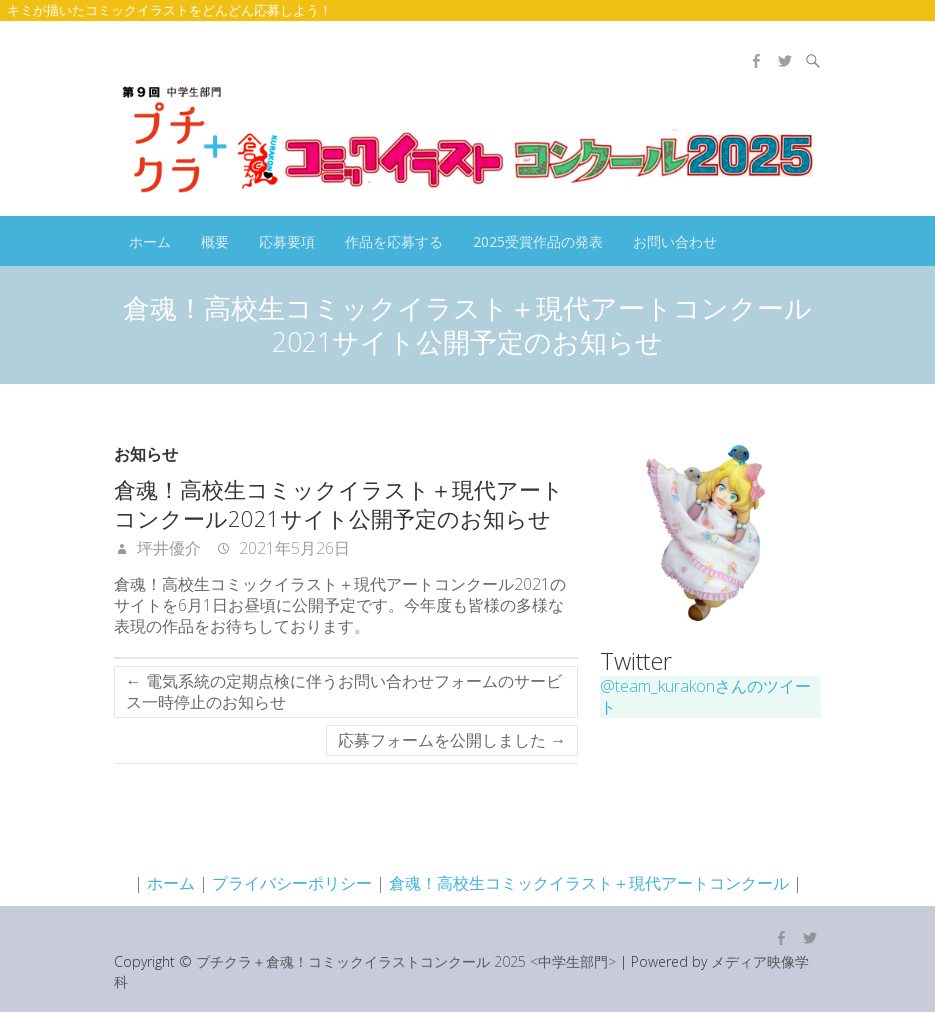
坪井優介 (167, 548)
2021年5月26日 (292, 548)
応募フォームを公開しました (452, 740)
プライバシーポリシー (292, 883)
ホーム (150, 241)
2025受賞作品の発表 (538, 241)
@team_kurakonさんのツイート (705, 696)
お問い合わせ (675, 241)
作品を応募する (394, 241)
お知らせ (146, 454)
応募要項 (287, 241)
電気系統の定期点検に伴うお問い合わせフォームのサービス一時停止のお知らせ (344, 691)
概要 (215, 241)
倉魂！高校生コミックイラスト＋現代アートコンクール (589, 883)
